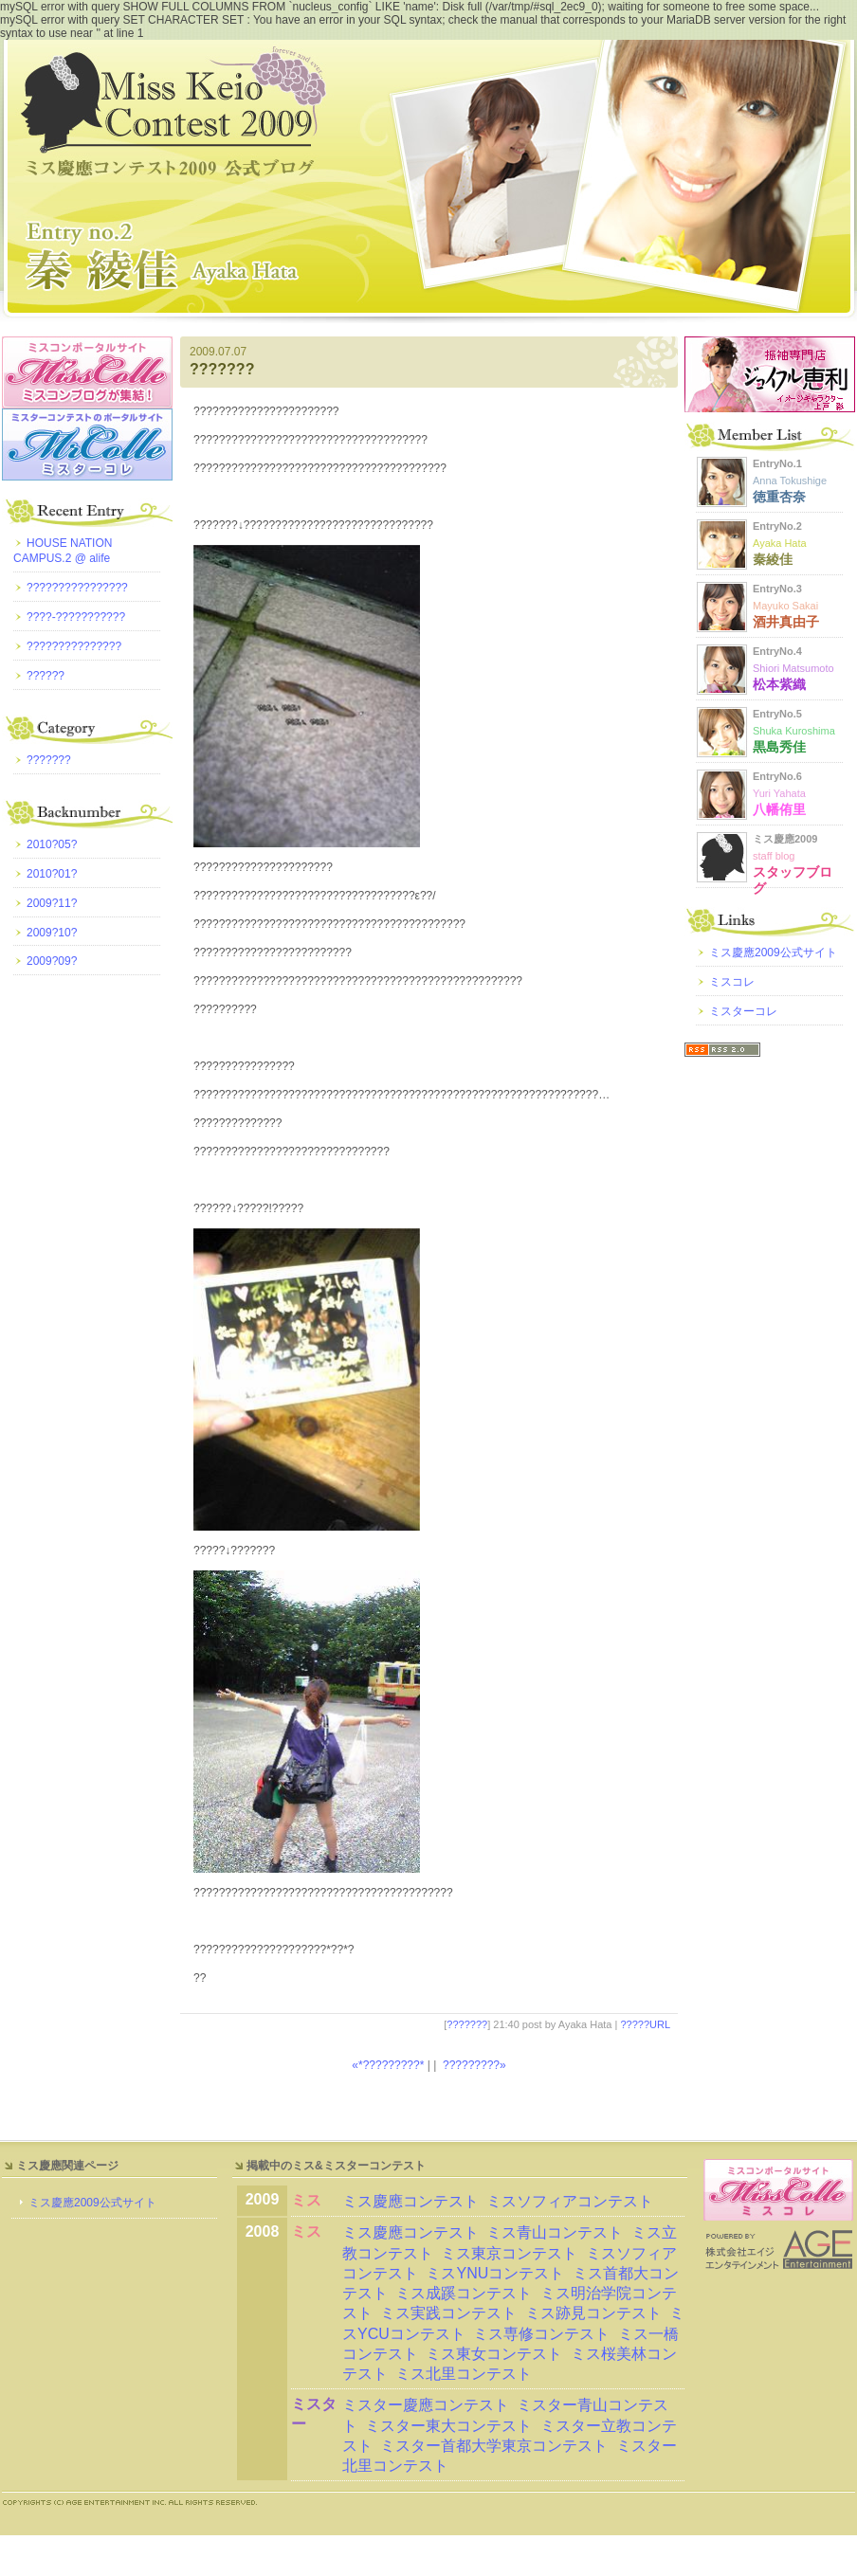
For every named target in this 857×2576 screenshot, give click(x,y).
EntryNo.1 (790, 480)
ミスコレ (732, 982)
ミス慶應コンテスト (410, 2201)
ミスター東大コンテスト (448, 2426)
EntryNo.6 (779, 793)
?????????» (474, 2065)
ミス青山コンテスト (554, 2232)
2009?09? (52, 961)
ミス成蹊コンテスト (463, 2293)
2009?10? (52, 932)
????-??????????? (76, 617)
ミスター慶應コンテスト (425, 2405)
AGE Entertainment (779, 2249)
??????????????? (74, 646)
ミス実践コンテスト (448, 2313)
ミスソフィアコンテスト (569, 2201)
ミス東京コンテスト (509, 2253)
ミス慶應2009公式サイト (773, 952)
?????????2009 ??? (428, 181)
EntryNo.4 (793, 668)
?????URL (645, 2024)
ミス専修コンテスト (541, 2334)
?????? (45, 675)
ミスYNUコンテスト (495, 2273)
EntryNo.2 (780, 543)
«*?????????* (388, 2065)
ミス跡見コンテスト (593, 2313)
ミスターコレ (743, 1011)
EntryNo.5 (794, 730)
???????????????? (77, 587)
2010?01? (52, 873)
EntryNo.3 (786, 605)
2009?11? (52, 903)
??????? (222, 369)
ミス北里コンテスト (463, 2374)
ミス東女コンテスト (494, 2354)
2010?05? (52, 844)
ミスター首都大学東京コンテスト (494, 2446)
